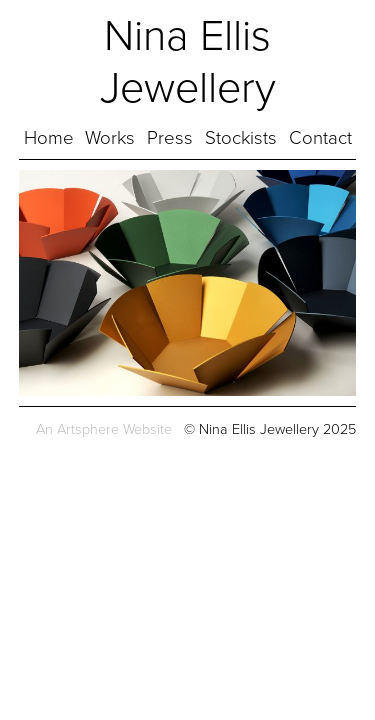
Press (170, 138)
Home (49, 138)
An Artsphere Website (104, 429)
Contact (320, 138)
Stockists (241, 138)
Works (110, 138)
